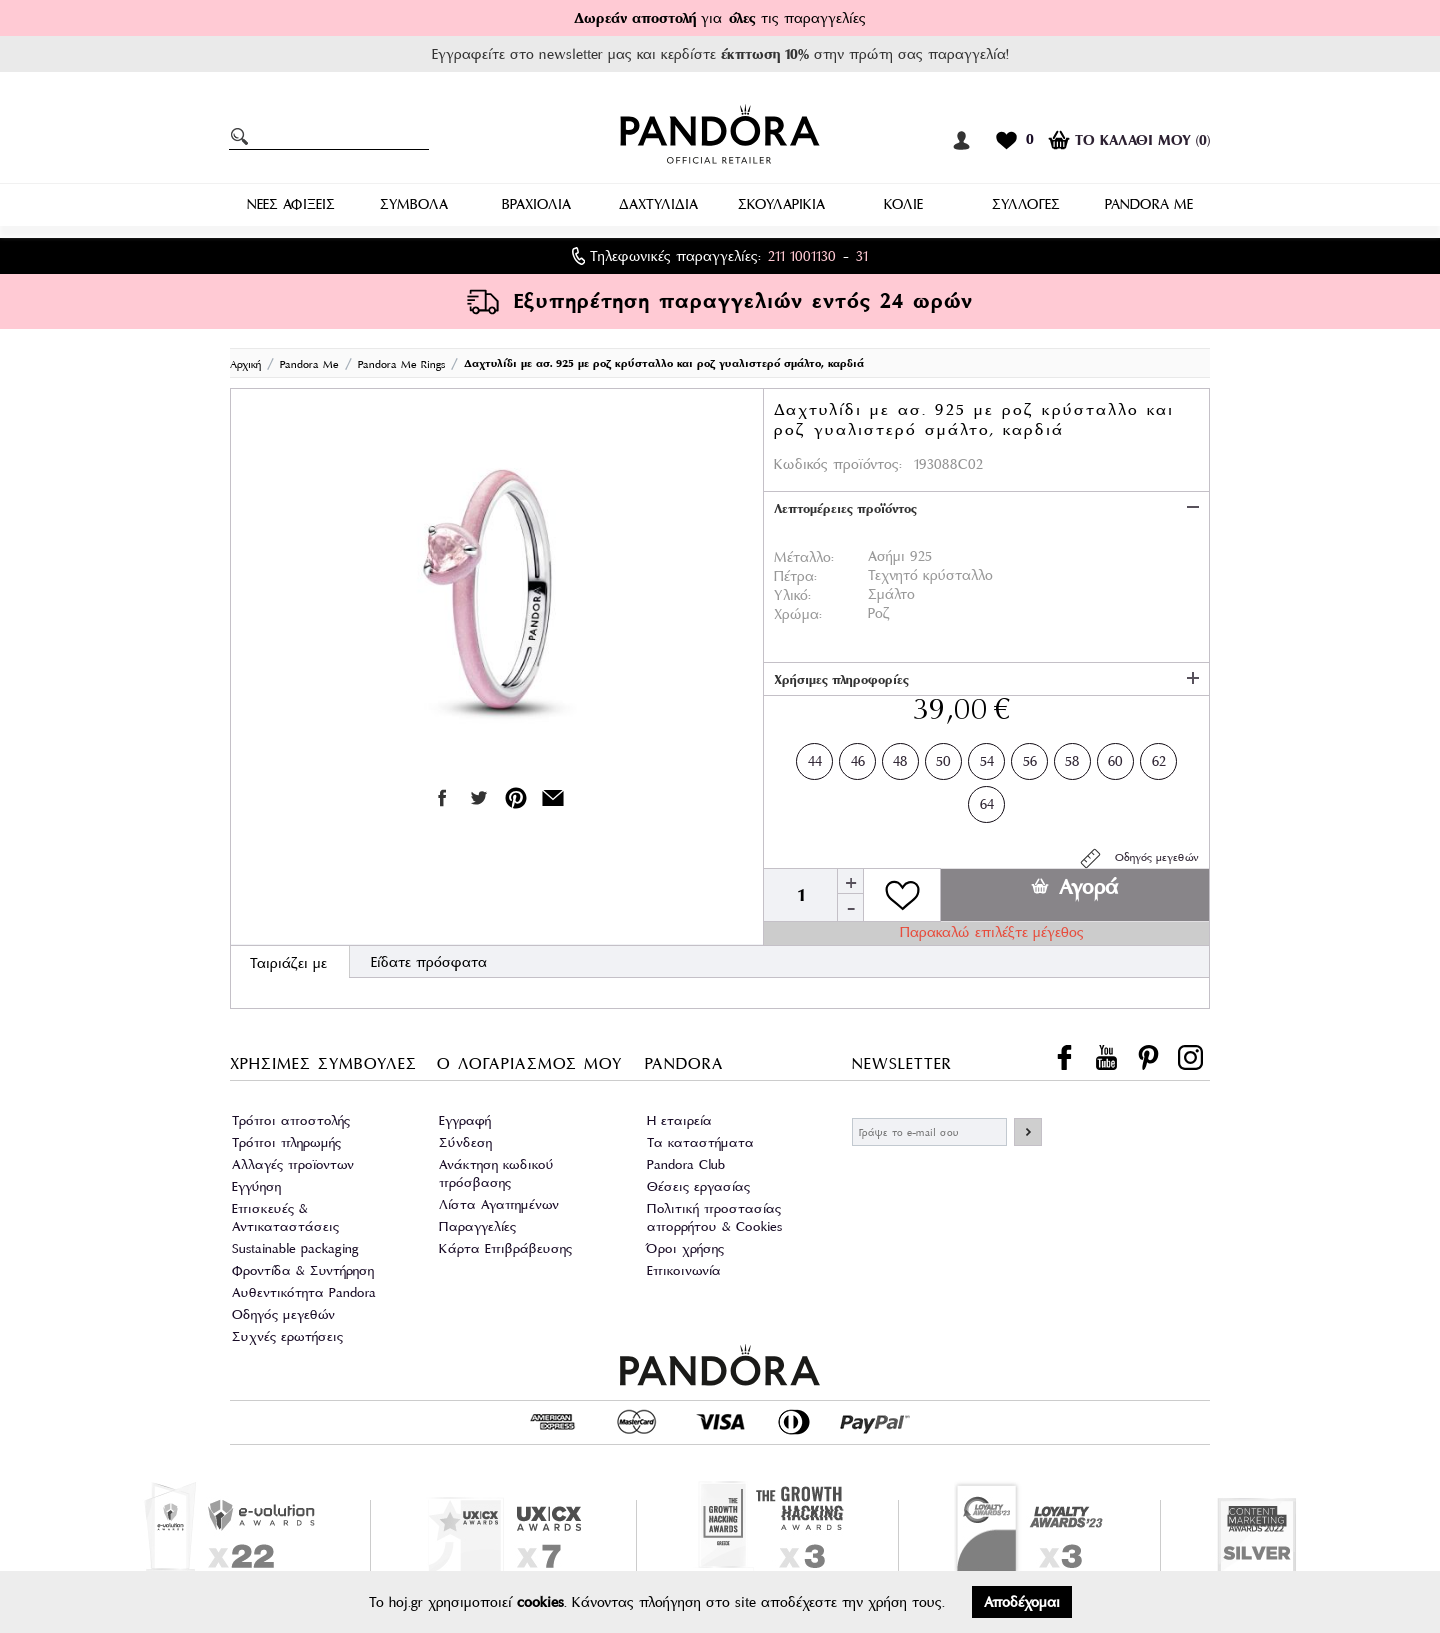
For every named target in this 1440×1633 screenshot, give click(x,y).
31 (862, 256)
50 (943, 757)
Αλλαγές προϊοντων (293, 1164)
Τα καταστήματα (700, 1142)
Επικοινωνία (684, 1270)
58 (1072, 757)
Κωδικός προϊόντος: (838, 464)
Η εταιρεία (679, 1120)
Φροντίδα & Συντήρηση (303, 1270)
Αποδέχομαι (1022, 1602)
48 (900, 757)
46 (858, 757)
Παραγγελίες (477, 1226)
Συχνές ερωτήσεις (287, 1336)
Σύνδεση (465, 1142)
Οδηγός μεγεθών (1138, 858)
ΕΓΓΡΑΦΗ (1028, 1132)
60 (1115, 757)
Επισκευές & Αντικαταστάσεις (285, 1217)
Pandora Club (686, 1164)
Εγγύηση (256, 1186)
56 (1030, 757)
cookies (540, 1602)
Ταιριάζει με (288, 963)
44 (815, 757)
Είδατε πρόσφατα (429, 962)
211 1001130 (802, 256)
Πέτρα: (795, 576)
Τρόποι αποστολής (291, 1120)
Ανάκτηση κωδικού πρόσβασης (496, 1173)
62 (1159, 757)
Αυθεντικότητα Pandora (304, 1292)
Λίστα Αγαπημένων (499, 1204)
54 (987, 757)
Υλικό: (792, 595)
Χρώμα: (798, 614)
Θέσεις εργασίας (698, 1186)
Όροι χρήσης (685, 1248)
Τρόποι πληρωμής (286, 1142)
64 (987, 800)
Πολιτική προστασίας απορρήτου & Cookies (714, 1217)
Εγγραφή (465, 1120)
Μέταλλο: (804, 557)
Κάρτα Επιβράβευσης (505, 1248)
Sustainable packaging (295, 1248)
